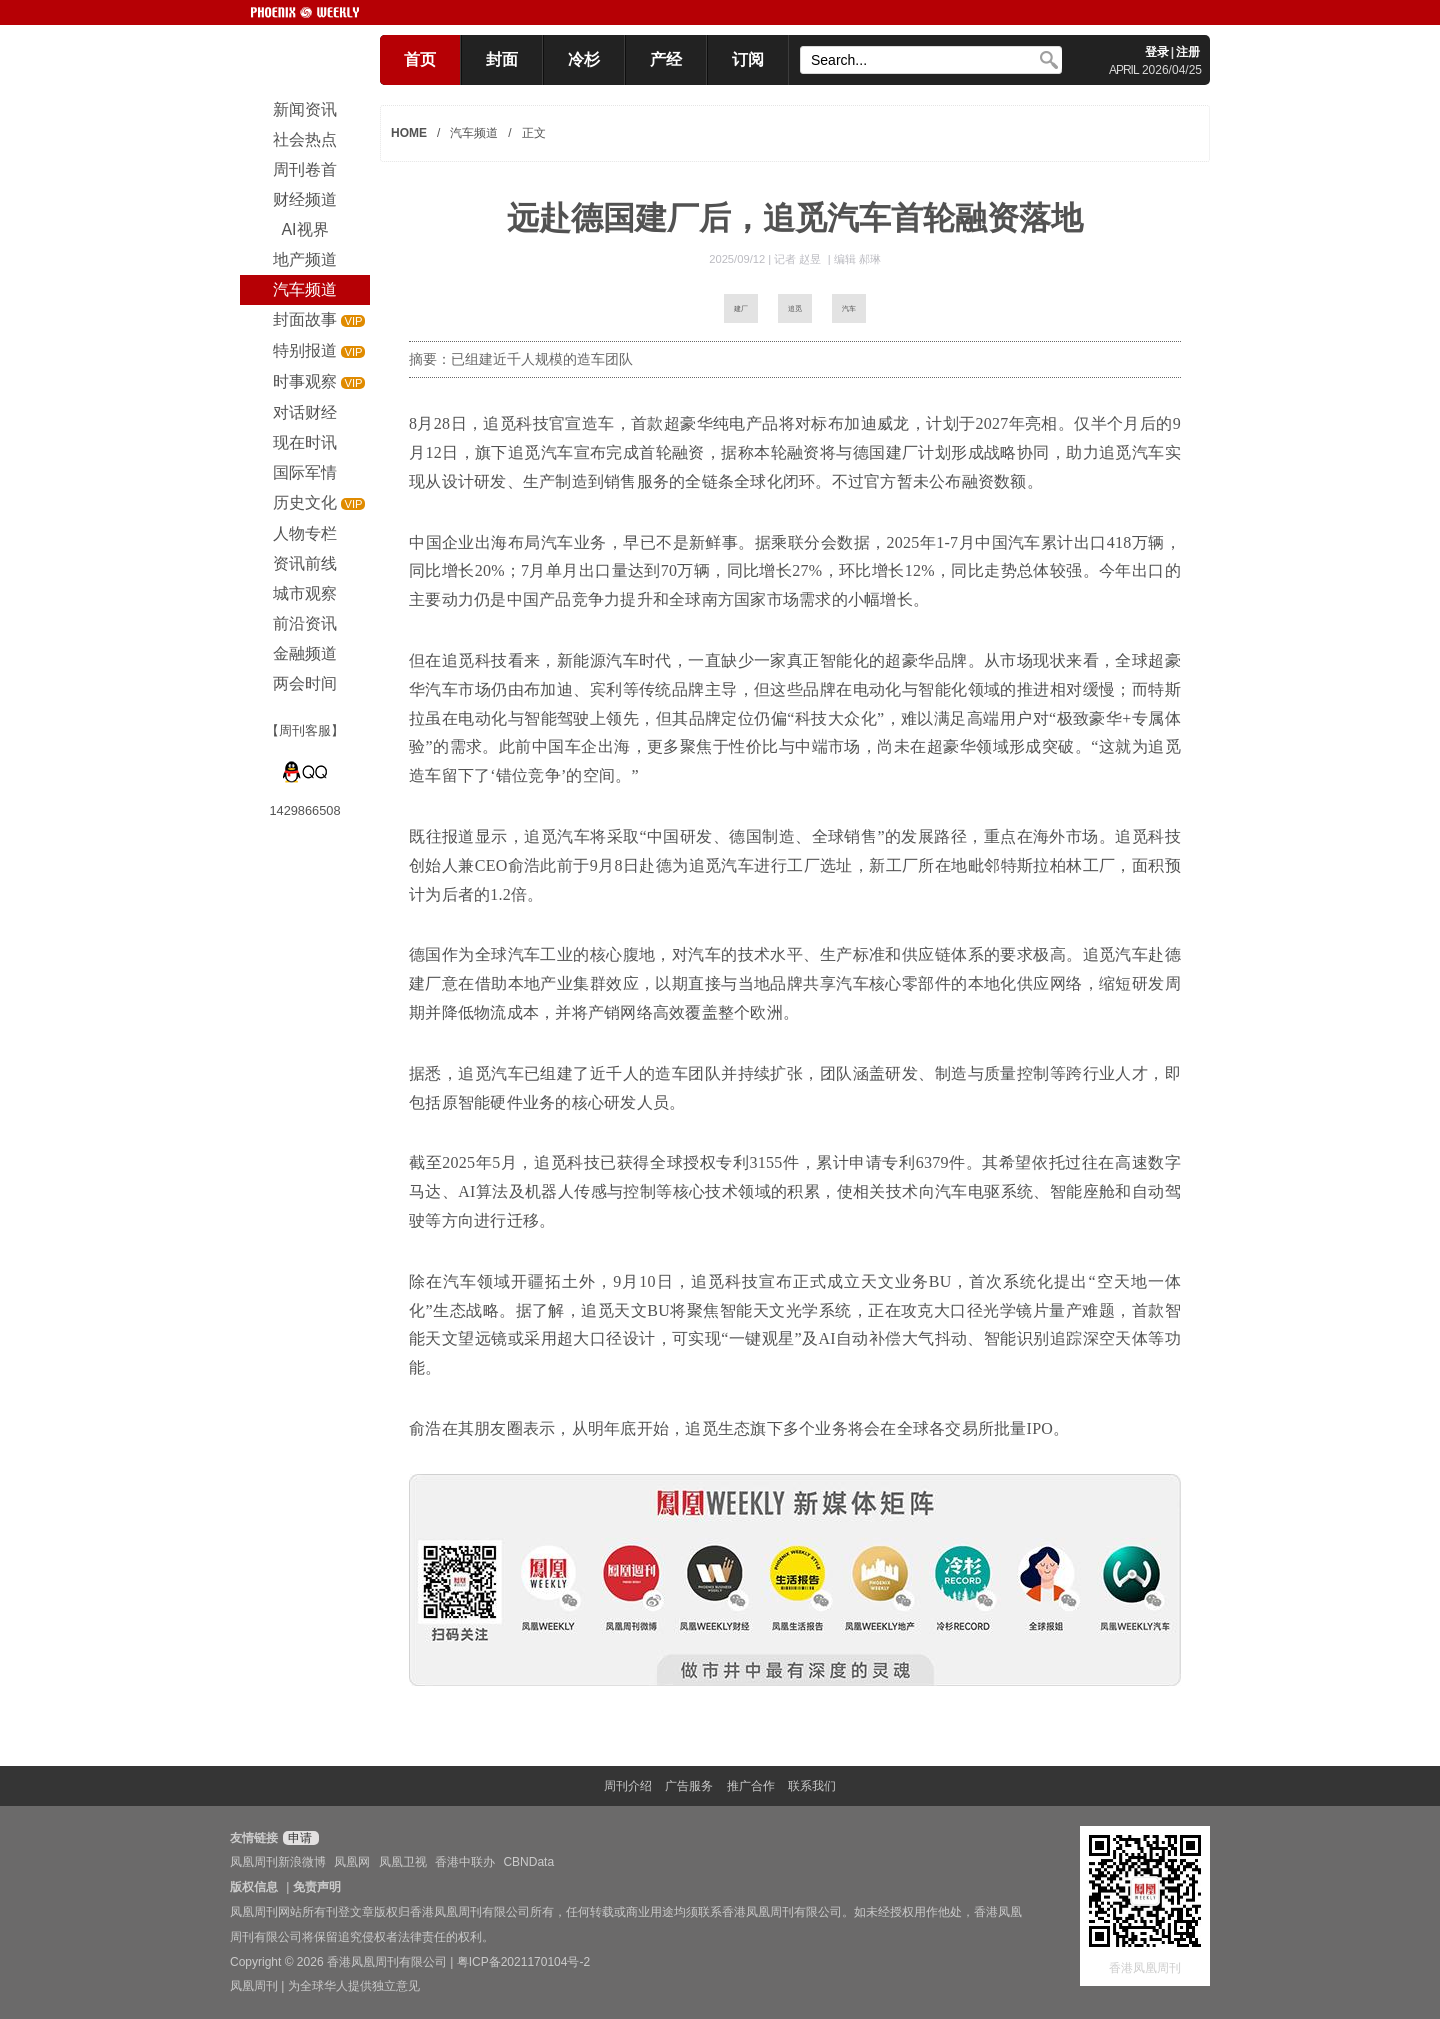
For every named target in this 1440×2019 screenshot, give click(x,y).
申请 (298, 1838)
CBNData (528, 1862)
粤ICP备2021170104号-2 (523, 1962)
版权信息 (254, 1887)
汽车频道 (474, 133)
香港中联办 (465, 1862)
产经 (666, 59)
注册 (1188, 52)
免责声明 (317, 1887)
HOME (409, 133)
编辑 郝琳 (857, 259)
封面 (502, 59)
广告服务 (689, 1786)
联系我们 (812, 1786)
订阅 (748, 59)
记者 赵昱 (799, 259)
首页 (420, 59)
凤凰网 (352, 1862)
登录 (1157, 52)
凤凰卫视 (403, 1862)
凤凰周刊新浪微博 (278, 1862)
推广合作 (751, 1786)
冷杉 (584, 59)
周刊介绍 (628, 1786)
